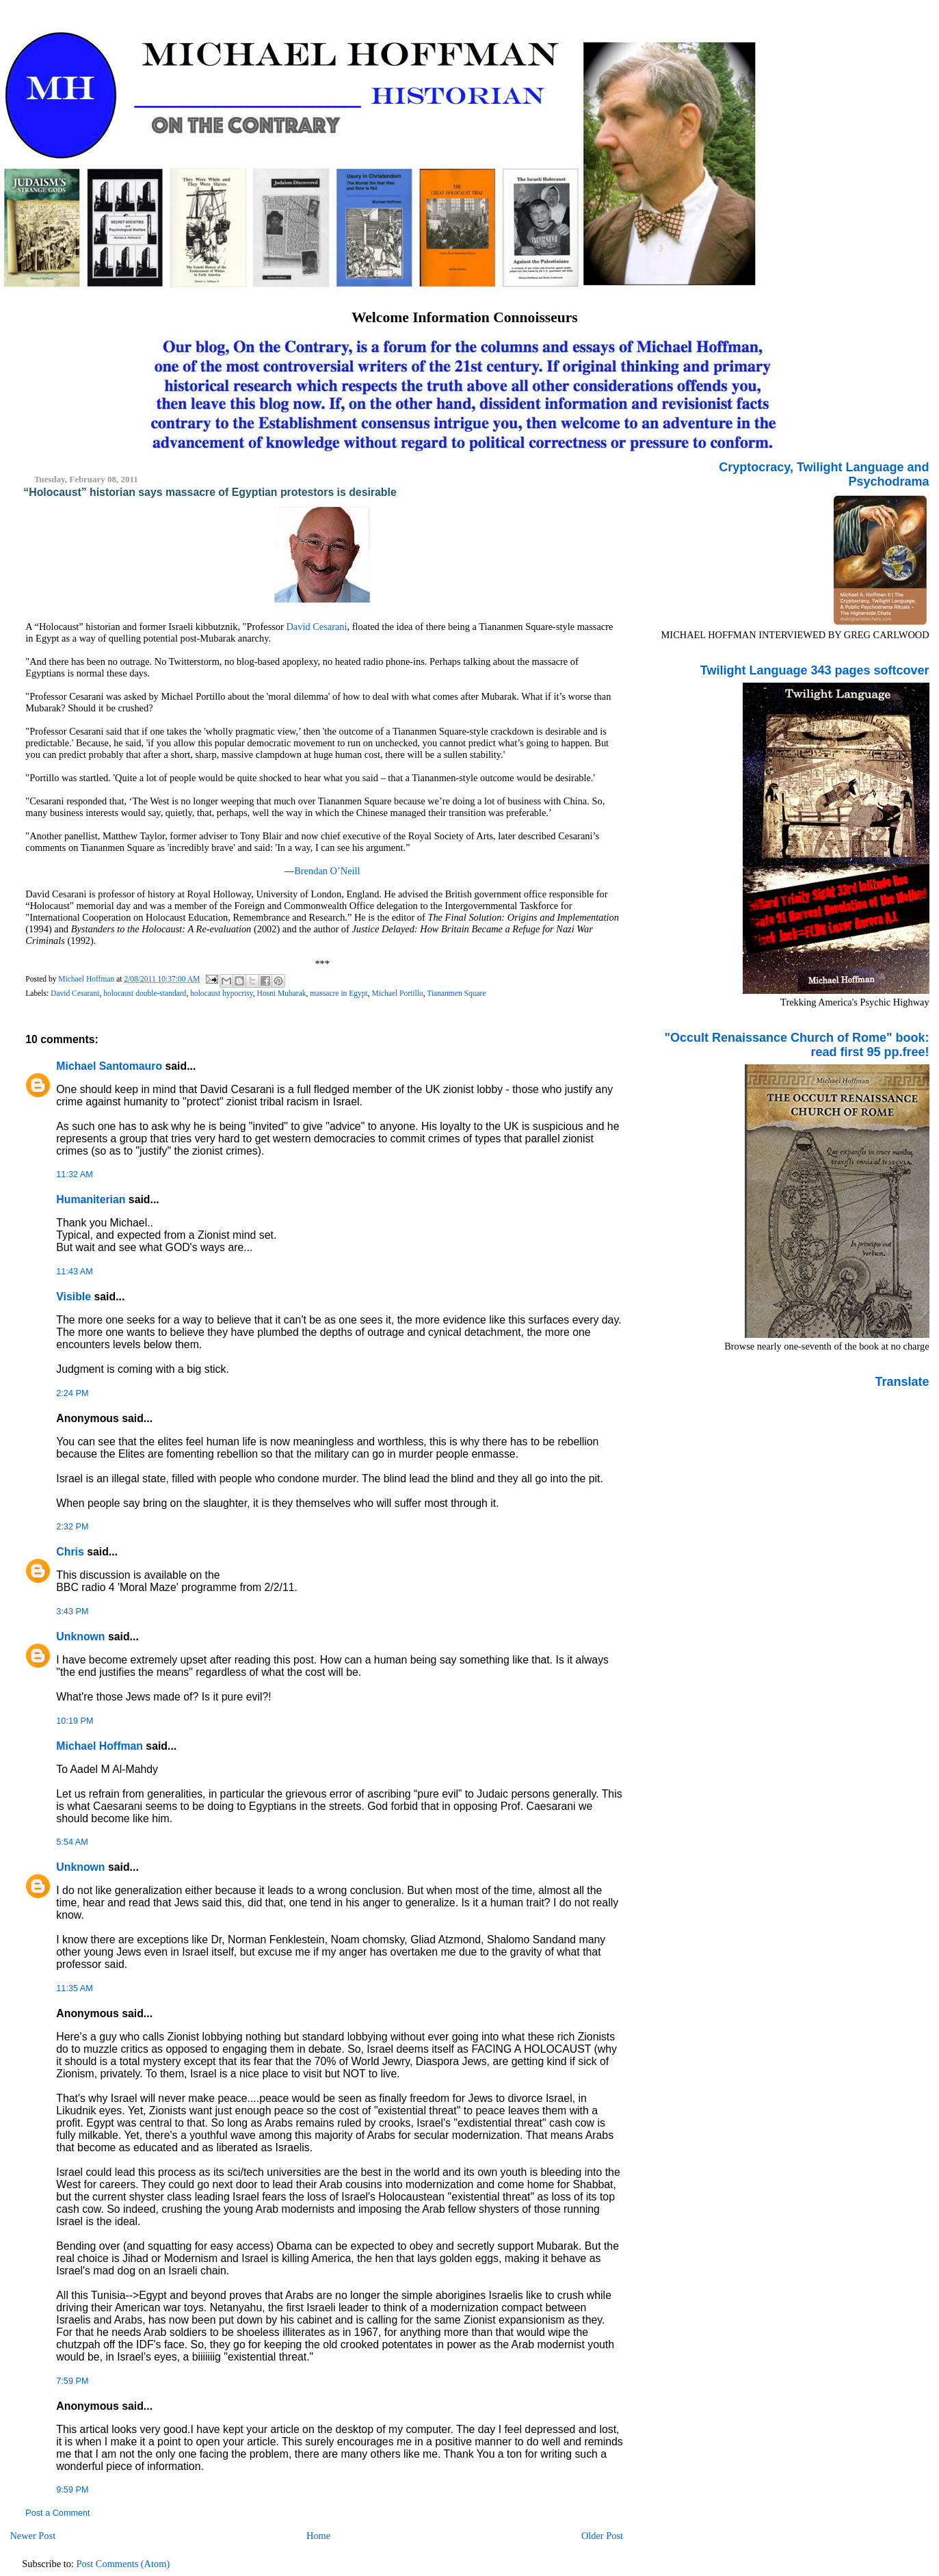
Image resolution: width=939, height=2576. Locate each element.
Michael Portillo (397, 993)
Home (318, 2535)
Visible (73, 1296)
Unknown (80, 1636)
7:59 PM (72, 2381)
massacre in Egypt (338, 993)
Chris (69, 1552)
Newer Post (32, 2535)
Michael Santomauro (109, 1066)
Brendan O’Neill (327, 870)
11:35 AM (74, 1988)
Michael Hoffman (99, 1746)
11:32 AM (74, 1174)
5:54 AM (72, 1842)
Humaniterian (90, 1199)
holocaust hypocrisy (221, 993)
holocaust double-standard (144, 993)
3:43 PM (72, 1611)
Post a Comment (57, 2513)
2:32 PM (72, 1527)
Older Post (602, 2535)
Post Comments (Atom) (123, 2563)
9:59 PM (72, 2490)
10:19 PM (74, 1721)
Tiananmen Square (456, 993)
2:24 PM (72, 1393)
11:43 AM (74, 1271)
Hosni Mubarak (281, 993)
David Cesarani (316, 626)
